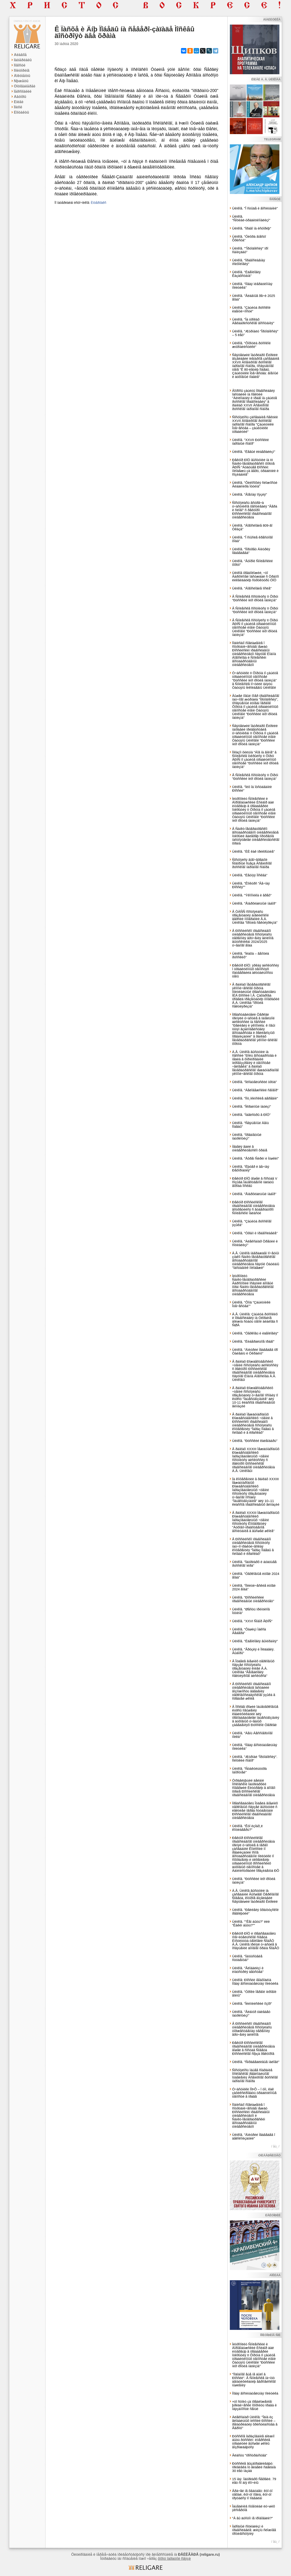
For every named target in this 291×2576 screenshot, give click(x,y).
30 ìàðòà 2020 (66, 44)
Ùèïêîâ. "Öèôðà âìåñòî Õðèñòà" (249, 238)
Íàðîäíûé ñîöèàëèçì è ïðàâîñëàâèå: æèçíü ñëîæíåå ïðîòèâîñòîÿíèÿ (254, 2529)
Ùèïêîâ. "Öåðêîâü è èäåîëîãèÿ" (255, 1333)
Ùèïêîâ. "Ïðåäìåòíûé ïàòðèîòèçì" (246, 1136)
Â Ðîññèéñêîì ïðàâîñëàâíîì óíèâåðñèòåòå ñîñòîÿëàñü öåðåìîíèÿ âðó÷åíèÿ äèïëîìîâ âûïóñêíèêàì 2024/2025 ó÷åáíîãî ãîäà (252, 938)
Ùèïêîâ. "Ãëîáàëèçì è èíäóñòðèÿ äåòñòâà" (247, 1970)
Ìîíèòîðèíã (21, 70)
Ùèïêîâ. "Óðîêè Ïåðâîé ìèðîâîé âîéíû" (254, 1993)
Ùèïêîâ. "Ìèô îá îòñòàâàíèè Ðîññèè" (252, 788)
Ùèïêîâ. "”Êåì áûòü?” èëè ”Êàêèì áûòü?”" (251, 1923)
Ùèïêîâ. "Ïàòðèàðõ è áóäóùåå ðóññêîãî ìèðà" (254, 1563)
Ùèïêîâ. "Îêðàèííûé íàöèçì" (251, 1106)
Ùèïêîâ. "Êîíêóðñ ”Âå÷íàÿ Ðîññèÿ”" (251, 885)
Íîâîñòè (19, 65)
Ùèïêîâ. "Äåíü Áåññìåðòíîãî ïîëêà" (252, 1735)
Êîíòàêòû (21, 112)
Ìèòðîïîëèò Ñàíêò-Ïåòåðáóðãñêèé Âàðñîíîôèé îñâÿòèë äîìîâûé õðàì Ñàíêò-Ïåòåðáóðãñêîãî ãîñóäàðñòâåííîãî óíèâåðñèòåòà (253, 1285)
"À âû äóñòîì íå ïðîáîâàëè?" (252, 2518)
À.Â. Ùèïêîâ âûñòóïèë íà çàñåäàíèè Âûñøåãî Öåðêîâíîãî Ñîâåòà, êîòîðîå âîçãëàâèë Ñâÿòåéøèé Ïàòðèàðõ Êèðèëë (255, 1896)
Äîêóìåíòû (22, 76)
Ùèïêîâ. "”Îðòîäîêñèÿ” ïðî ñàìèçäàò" (250, 250)
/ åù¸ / (275, 2146)
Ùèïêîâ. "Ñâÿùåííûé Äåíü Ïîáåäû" (250, 1124)
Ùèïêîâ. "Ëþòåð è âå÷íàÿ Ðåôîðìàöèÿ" (250, 1168)
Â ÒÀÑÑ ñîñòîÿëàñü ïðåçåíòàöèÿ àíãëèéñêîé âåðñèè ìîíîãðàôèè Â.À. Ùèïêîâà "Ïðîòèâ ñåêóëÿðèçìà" (254, 917)
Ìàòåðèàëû (23, 60)
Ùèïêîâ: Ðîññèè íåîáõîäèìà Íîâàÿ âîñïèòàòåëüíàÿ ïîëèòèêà (255, 1981)
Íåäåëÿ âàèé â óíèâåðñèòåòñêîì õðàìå (249, 1148)
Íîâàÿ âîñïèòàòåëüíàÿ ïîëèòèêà (255, 2393)
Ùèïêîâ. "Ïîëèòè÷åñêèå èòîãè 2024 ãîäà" (254, 1587)
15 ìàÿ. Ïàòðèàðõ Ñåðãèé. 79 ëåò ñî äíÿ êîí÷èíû (254, 2480)
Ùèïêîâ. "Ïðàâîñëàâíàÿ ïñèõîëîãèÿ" (248, 262)
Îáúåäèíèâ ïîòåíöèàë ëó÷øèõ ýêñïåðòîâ (253, 2508)
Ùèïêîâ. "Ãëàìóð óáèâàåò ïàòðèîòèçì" (251, 2013)
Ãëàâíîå (20, 55)
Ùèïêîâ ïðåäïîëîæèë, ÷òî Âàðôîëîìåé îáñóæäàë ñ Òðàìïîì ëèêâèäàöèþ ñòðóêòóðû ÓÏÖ (255, 576)
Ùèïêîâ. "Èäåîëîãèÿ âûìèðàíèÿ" (255, 1641)
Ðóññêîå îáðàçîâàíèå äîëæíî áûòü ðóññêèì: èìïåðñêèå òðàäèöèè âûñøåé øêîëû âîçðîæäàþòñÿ (253, 2441)
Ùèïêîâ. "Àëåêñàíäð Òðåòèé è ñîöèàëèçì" (255, 1243)
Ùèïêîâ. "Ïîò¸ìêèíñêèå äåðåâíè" (255, 1098)
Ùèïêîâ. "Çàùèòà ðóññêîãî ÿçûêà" (251, 1223)
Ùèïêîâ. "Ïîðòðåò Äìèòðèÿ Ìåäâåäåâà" (251, 551)
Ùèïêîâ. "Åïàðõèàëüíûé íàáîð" (254, 903)
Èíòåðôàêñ (98, 202)
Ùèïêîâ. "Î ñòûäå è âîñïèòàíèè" (255, 208)
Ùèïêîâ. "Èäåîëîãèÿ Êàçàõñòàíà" (246, 274)
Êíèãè (18, 102)
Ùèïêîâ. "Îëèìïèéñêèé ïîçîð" (252, 2003)
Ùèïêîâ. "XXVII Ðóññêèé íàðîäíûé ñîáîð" (250, 441)
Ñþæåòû (21, 81)
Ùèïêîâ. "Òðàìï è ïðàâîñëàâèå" (255, 1233)
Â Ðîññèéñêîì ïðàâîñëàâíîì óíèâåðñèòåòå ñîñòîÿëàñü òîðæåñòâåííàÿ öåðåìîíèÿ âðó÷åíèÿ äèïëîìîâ (252, 2029)
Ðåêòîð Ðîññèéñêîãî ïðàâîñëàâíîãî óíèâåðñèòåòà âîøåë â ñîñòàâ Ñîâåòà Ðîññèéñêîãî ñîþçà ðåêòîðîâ (253, 2048)
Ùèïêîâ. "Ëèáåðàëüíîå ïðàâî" (253, 1341)
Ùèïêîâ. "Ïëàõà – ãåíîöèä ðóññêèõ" (250, 955)
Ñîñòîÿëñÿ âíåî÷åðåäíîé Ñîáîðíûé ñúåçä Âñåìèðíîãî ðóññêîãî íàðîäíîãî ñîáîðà (252, 863)
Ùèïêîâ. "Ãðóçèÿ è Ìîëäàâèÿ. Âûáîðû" (253, 1651)
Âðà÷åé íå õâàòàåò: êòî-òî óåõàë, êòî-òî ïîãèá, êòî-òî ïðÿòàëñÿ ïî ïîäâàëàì (252, 2494)
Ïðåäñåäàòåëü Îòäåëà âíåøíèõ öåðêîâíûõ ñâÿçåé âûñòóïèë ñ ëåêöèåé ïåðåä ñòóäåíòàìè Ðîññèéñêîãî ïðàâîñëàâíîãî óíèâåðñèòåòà (255, 1810)
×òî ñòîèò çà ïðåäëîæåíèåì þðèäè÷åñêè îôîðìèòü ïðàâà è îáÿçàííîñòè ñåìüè (254, 2405)
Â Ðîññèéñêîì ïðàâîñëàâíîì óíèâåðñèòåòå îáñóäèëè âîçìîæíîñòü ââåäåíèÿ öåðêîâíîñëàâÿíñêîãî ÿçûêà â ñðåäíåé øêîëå (253, 1691)
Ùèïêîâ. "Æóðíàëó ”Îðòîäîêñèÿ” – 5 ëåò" (255, 333)
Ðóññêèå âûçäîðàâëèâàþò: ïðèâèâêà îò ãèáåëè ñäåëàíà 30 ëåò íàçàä (254, 2467)
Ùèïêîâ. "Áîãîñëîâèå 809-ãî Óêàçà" (252, 527)
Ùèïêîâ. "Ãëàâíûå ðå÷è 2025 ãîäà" (253, 297)
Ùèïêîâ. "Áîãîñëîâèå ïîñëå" (251, 588)
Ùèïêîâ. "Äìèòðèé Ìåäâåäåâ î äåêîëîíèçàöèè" (253, 2136)
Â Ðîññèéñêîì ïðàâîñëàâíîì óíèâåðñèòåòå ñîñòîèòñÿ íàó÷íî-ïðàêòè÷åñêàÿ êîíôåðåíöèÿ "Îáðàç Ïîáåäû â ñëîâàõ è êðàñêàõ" (253, 1546)
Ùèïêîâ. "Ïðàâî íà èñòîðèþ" (251, 228)
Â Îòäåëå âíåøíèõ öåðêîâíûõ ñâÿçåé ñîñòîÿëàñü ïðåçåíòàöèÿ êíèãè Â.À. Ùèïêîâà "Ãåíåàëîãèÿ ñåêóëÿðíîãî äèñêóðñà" (253, 1668)
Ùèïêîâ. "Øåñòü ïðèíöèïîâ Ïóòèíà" (251, 1611)
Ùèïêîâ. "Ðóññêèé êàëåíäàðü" (254, 1441)
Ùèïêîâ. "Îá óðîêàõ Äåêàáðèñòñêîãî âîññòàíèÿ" (253, 321)
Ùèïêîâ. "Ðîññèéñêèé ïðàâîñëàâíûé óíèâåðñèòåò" (253, 1599)
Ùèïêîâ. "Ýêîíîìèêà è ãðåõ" (251, 895)
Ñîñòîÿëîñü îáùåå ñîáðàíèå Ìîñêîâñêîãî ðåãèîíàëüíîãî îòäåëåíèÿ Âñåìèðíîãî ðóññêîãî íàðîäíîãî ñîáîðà (255, 2075)
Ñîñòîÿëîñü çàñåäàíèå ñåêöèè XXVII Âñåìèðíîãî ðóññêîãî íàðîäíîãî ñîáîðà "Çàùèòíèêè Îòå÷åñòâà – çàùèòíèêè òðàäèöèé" (255, 424)
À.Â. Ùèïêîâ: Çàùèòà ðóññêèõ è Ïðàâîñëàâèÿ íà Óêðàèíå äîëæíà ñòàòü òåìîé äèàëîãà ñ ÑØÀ (255, 1319)
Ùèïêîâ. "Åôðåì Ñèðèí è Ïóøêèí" (255, 1158)
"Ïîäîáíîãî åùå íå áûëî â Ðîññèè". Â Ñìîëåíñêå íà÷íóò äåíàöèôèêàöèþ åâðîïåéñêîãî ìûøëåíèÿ (254, 2379)
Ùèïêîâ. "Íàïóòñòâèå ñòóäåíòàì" (247, 1958)
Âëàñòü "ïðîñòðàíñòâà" (249, 2455)
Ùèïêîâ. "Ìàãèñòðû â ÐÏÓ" (251, 1115)
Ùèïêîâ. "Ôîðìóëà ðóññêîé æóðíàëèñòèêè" (251, 345)
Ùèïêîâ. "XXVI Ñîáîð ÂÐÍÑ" (252, 1621)
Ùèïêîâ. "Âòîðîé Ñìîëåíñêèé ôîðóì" (252, 562)
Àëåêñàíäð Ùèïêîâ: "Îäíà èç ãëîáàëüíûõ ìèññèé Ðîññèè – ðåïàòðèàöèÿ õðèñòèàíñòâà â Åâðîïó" (254, 2422)
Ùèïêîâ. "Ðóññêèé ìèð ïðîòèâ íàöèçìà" (253, 1880)
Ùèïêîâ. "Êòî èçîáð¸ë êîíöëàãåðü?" (247, 1827)
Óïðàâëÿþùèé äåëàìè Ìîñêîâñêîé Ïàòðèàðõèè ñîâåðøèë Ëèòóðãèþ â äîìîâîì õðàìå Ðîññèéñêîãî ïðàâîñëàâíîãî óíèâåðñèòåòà (253, 1787)
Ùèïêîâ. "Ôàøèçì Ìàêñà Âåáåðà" (249, 1631)
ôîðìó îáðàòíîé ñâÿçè (174, 2559)
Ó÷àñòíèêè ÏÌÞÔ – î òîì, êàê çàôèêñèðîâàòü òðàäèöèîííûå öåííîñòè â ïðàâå (254, 2092)
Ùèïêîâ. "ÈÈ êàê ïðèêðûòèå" (253, 851)
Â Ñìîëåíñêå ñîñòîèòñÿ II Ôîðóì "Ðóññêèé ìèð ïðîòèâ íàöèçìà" (255, 598)
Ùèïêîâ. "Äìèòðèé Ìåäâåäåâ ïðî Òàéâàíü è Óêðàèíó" (255, 1351)
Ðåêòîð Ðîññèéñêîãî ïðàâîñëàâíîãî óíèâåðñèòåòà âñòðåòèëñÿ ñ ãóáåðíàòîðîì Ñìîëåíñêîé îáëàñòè (253, 1207)
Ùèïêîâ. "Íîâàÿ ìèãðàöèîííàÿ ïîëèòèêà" (252, 285)
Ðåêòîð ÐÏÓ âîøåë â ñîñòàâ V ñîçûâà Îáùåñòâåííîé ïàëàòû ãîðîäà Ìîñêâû (254, 1182)
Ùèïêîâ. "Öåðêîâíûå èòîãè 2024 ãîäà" (255, 1575)
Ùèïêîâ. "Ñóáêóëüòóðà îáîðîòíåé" (249, 1770)
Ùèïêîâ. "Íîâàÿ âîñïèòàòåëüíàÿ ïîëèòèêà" (254, 1746)
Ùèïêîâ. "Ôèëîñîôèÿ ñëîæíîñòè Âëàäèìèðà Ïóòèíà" (254, 484)
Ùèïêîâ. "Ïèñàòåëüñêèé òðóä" (254, 1082)
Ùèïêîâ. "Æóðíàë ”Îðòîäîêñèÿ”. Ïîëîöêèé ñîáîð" (254, 1758)
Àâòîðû (20, 97)
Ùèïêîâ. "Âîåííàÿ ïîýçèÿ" (249, 494)
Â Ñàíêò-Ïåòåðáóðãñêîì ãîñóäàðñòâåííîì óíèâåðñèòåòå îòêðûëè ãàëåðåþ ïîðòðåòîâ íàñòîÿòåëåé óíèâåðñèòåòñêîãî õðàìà (255, 836)
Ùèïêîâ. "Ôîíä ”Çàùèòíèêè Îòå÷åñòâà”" (251, 1304)
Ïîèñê (18, 107)
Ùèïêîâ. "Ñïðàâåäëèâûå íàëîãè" (255, 2062)
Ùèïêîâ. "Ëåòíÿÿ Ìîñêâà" (249, 875)
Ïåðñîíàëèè (22, 91)
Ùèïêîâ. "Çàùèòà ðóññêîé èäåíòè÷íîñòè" (251, 309)
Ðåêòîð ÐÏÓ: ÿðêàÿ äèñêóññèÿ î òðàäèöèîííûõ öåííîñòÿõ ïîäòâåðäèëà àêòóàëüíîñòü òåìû (255, 970)
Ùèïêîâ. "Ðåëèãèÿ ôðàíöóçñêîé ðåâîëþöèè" (255, 1911)
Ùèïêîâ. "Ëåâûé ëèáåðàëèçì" (253, 452)
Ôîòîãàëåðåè (24, 86)
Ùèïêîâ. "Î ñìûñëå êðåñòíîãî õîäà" (252, 539)
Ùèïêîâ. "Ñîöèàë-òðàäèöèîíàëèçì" (251, 218)
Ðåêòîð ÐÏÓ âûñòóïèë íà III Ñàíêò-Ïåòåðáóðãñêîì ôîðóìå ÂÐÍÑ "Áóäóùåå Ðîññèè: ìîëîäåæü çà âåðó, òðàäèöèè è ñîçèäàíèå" (255, 467)
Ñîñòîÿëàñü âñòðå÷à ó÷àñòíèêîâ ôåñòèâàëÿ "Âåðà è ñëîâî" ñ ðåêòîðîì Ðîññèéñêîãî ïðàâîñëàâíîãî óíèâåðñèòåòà (254, 510)
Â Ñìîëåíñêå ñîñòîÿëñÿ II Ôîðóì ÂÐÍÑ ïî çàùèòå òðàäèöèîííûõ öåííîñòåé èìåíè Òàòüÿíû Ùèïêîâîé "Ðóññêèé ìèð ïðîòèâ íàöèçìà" (255, 627)
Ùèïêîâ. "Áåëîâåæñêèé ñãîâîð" (255, 1090)
